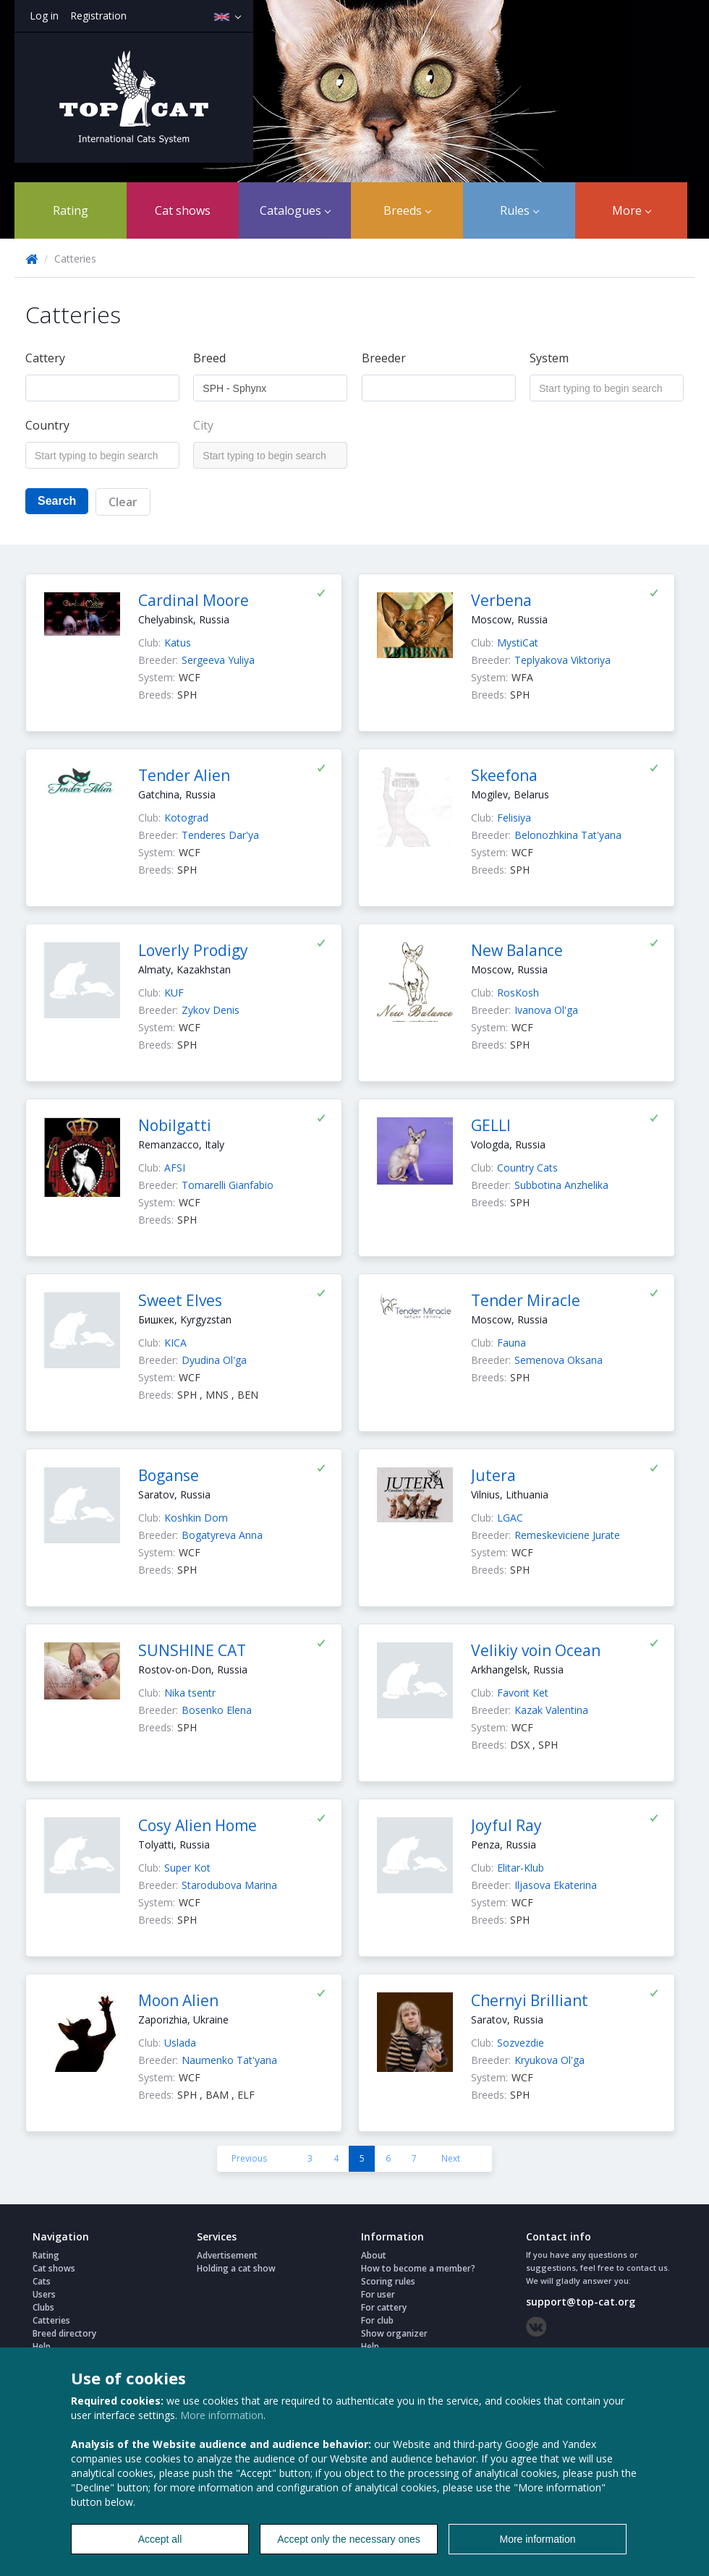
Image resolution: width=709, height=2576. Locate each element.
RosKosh (518, 992)
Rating (70, 210)
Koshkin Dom (196, 1517)
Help (42, 2346)
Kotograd (186, 817)
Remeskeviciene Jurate (567, 1535)
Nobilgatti (174, 1125)
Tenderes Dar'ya (220, 835)
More (631, 210)
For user (378, 2294)
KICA (175, 1342)
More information (221, 2415)
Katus (177, 642)
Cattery (45, 358)
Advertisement (227, 2255)
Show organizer (394, 2333)
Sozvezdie (520, 2043)
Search (57, 501)
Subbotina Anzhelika (561, 1185)
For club (377, 2320)
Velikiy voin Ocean (535, 1650)
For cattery (384, 2307)
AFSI (174, 1167)
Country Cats (527, 1167)
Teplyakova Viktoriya (562, 660)
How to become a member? (418, 2268)
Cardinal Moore (193, 600)
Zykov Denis (210, 1010)
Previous (249, 2158)
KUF (174, 992)
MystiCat (517, 642)
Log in (44, 15)
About (373, 2255)
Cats (42, 2281)
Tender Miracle (525, 1300)
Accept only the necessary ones (348, 2539)
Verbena (501, 600)
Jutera (493, 1475)
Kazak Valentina (551, 1710)
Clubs (43, 2307)
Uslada (180, 2043)
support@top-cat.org (580, 2301)
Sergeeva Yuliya (218, 660)
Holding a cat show (236, 2268)
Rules (519, 210)
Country (47, 425)
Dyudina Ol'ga (214, 1360)
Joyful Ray (506, 1825)
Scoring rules (388, 2281)
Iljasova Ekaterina (555, 1885)
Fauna (511, 1342)
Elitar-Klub (520, 1868)
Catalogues (295, 210)
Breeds (407, 210)
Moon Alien (178, 2000)
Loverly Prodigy (193, 950)
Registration (98, 15)
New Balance (517, 950)
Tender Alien (184, 775)
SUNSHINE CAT (192, 1650)
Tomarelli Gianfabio (227, 1185)
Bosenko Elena (217, 1710)
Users (44, 2294)
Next (450, 2158)
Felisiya (514, 817)
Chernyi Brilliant (529, 2000)
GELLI (491, 1125)
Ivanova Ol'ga (546, 1010)
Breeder (384, 358)
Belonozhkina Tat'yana (567, 835)
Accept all (160, 2539)
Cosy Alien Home (197, 1825)
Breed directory (64, 2333)
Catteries (51, 2320)
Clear (123, 502)
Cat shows (183, 210)
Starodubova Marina (229, 1885)
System (549, 358)
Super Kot (187, 1868)
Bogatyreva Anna (222, 1535)
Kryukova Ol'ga (549, 2060)
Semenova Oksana (558, 1360)
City (203, 425)
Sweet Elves (180, 1300)
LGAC (510, 1517)
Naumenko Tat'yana (229, 2060)
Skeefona (504, 775)
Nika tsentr (190, 1692)
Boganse (168, 1475)
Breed (209, 358)
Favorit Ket (522, 1692)
